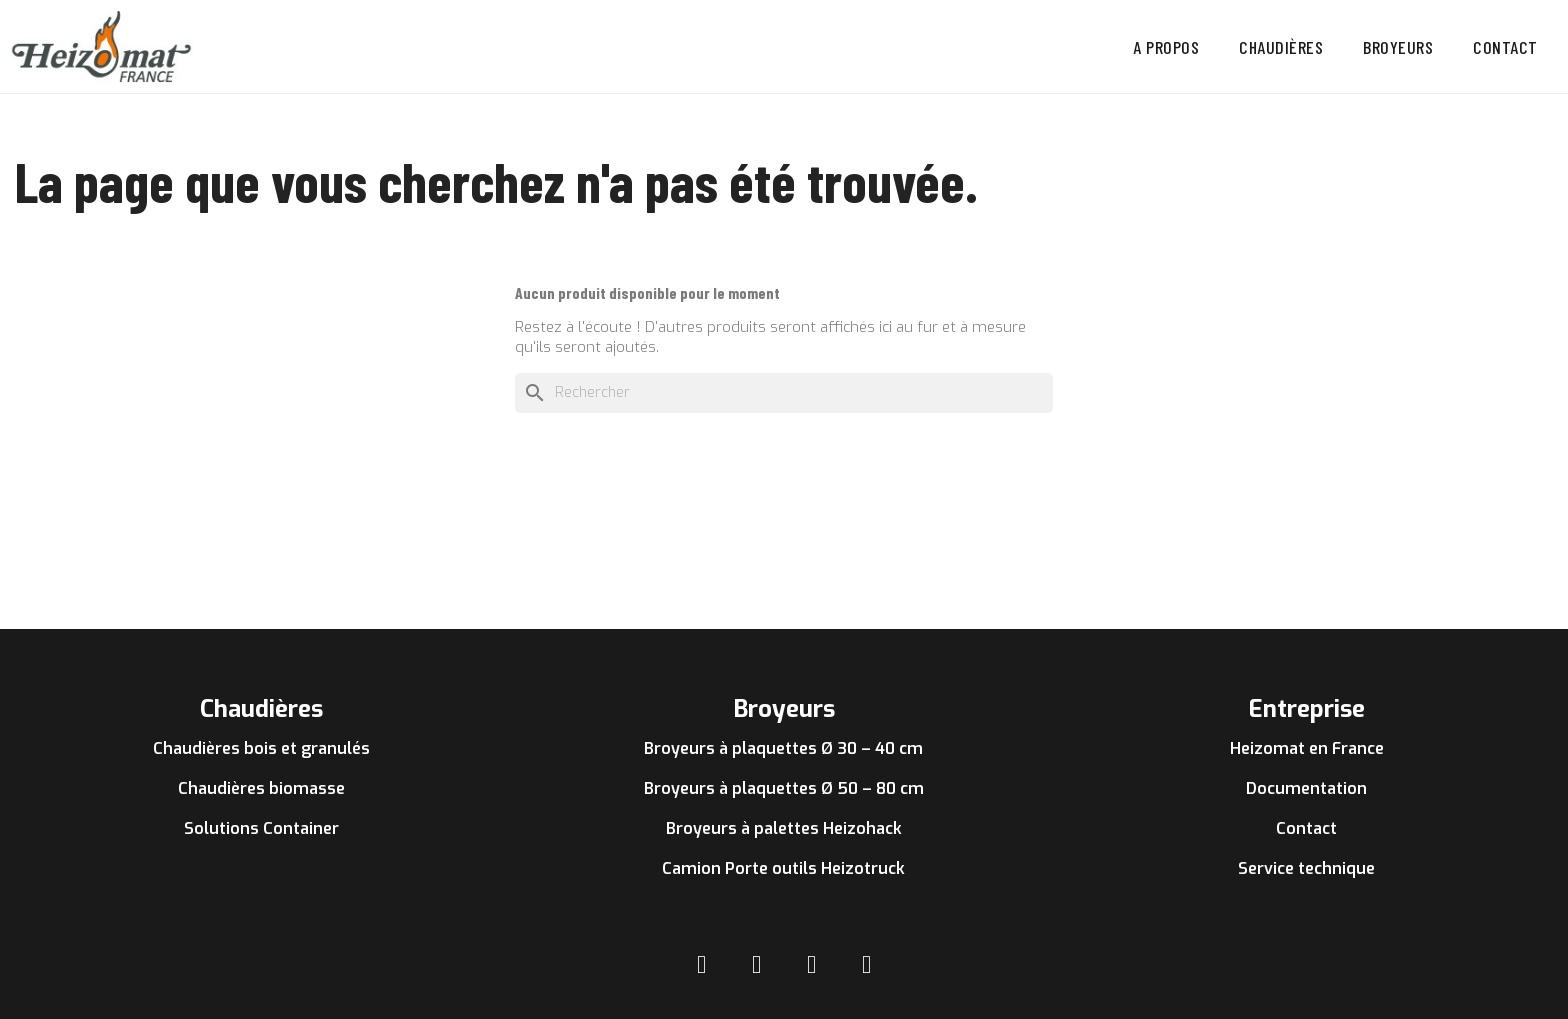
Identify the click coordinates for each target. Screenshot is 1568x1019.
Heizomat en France (1307, 748)
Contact (1505, 47)
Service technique (1306, 868)
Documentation (1306, 788)
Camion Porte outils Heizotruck (783, 868)
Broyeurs (1398, 47)
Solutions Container (261, 828)
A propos (1166, 47)
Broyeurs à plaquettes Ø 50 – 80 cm (784, 788)
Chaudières (1281, 47)
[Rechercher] (784, 393)
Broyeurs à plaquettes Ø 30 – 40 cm (783, 748)
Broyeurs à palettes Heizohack (784, 828)
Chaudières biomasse (261, 788)
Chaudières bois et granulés (261, 748)
